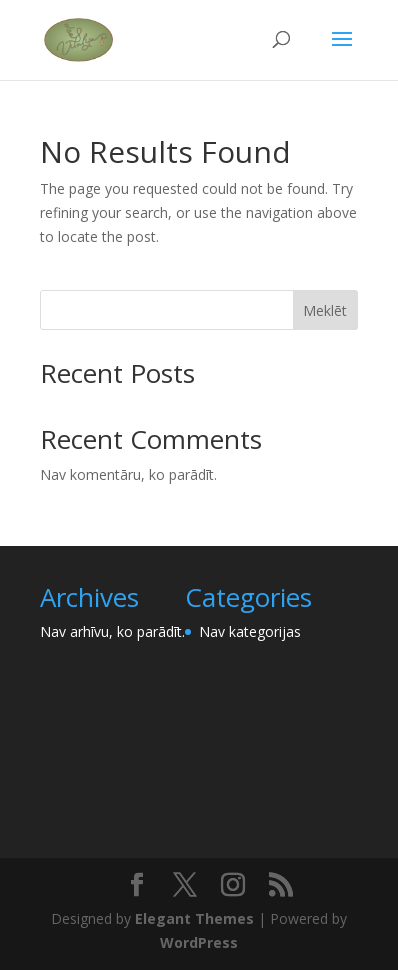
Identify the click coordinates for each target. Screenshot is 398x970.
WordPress (199, 942)
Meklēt (325, 310)
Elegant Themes (194, 918)
